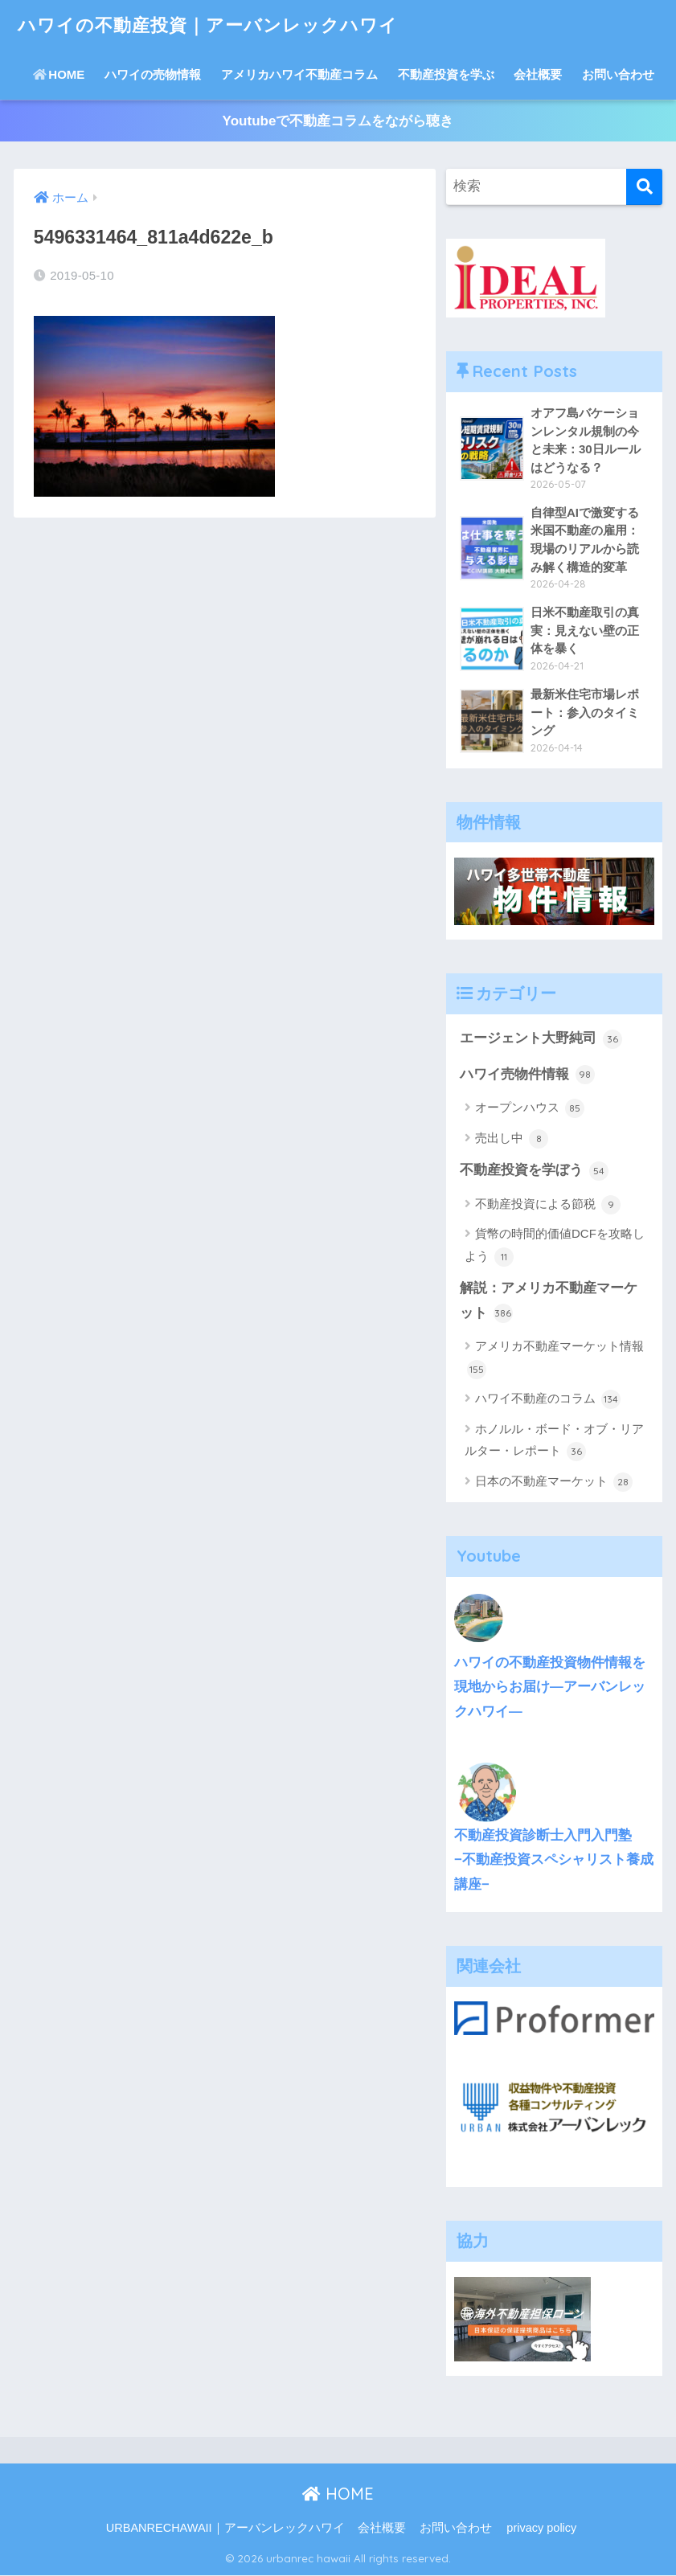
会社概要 (538, 74)
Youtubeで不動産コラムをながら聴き (337, 121)
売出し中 (511, 1139)
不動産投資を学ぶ (446, 74)
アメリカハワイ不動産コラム (299, 74)
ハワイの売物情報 (152, 74)
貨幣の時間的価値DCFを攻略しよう (555, 1247)
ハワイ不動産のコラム (548, 1401)
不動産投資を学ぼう (534, 1172)
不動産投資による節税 (548, 1205)
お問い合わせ (618, 74)
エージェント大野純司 (541, 1040)
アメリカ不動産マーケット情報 (555, 1360)
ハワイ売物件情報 (527, 1075)
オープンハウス (529, 1109)
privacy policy (541, 2528)
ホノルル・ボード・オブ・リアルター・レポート (554, 1442)
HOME (58, 74)
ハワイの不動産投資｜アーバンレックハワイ (216, 24)
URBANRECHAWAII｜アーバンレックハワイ (225, 2528)
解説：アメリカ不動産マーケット (548, 1302)
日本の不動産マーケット (554, 1483)
